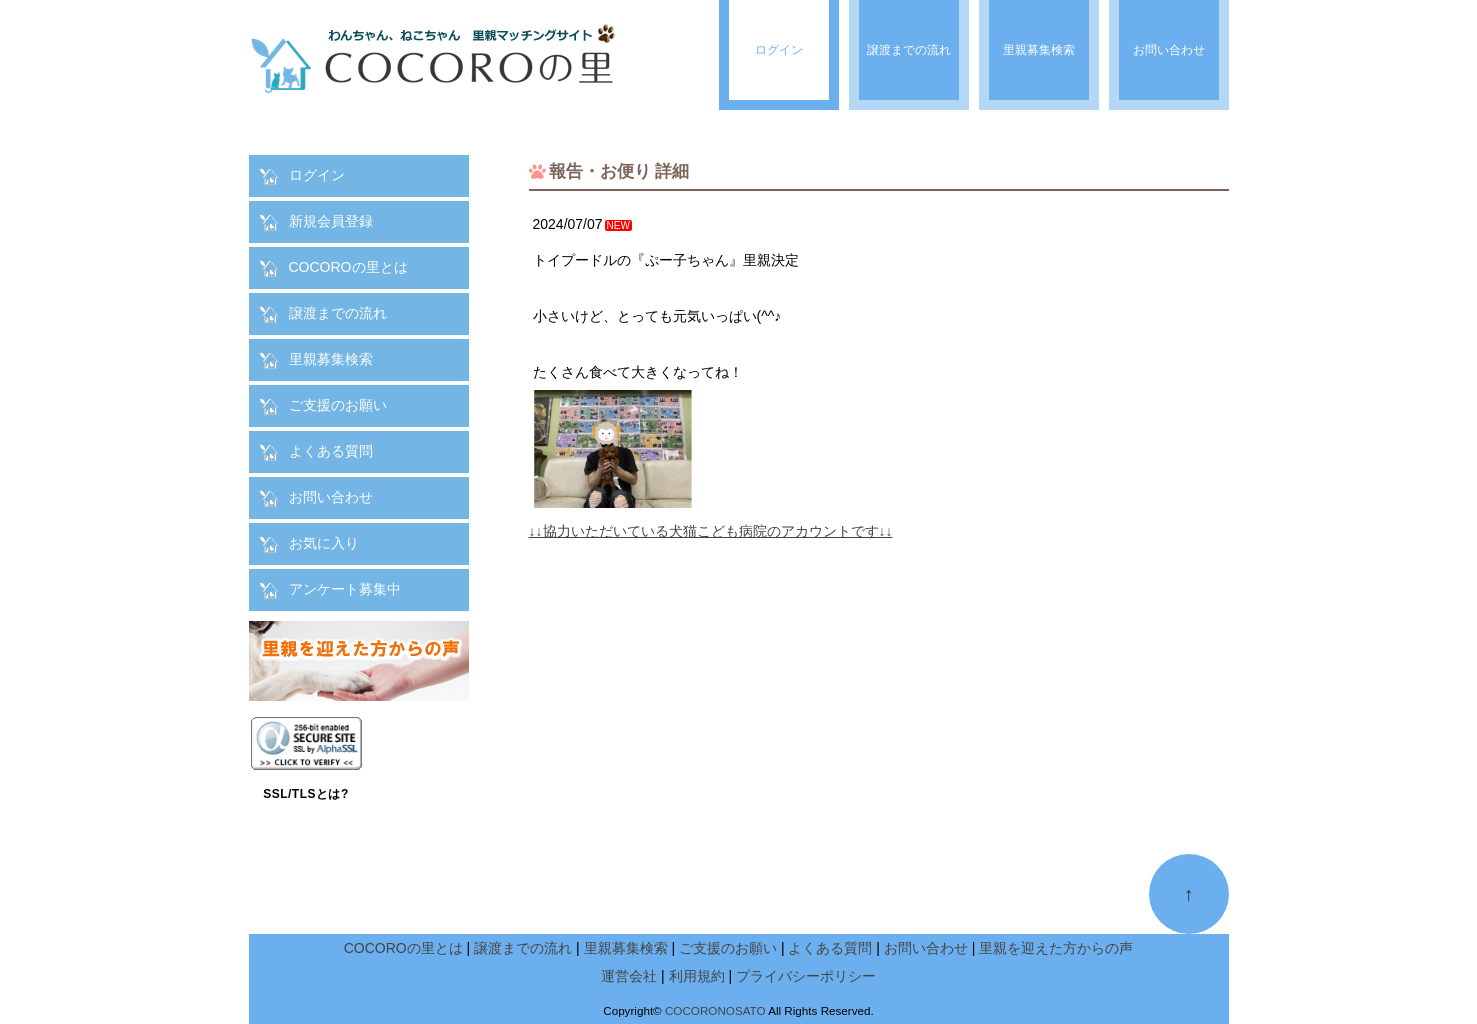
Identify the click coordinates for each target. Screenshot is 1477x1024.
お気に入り (324, 543)
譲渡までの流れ (338, 313)
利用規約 (697, 976)
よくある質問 (331, 451)
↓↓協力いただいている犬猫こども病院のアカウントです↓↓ (711, 531)
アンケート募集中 (345, 589)
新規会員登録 (331, 221)
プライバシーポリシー (806, 976)
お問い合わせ (331, 497)
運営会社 (629, 976)
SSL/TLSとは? (306, 794)
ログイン (317, 175)
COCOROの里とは (348, 267)
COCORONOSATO (715, 1010)
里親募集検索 (331, 359)
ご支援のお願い (338, 405)
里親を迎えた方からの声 (1056, 948)
